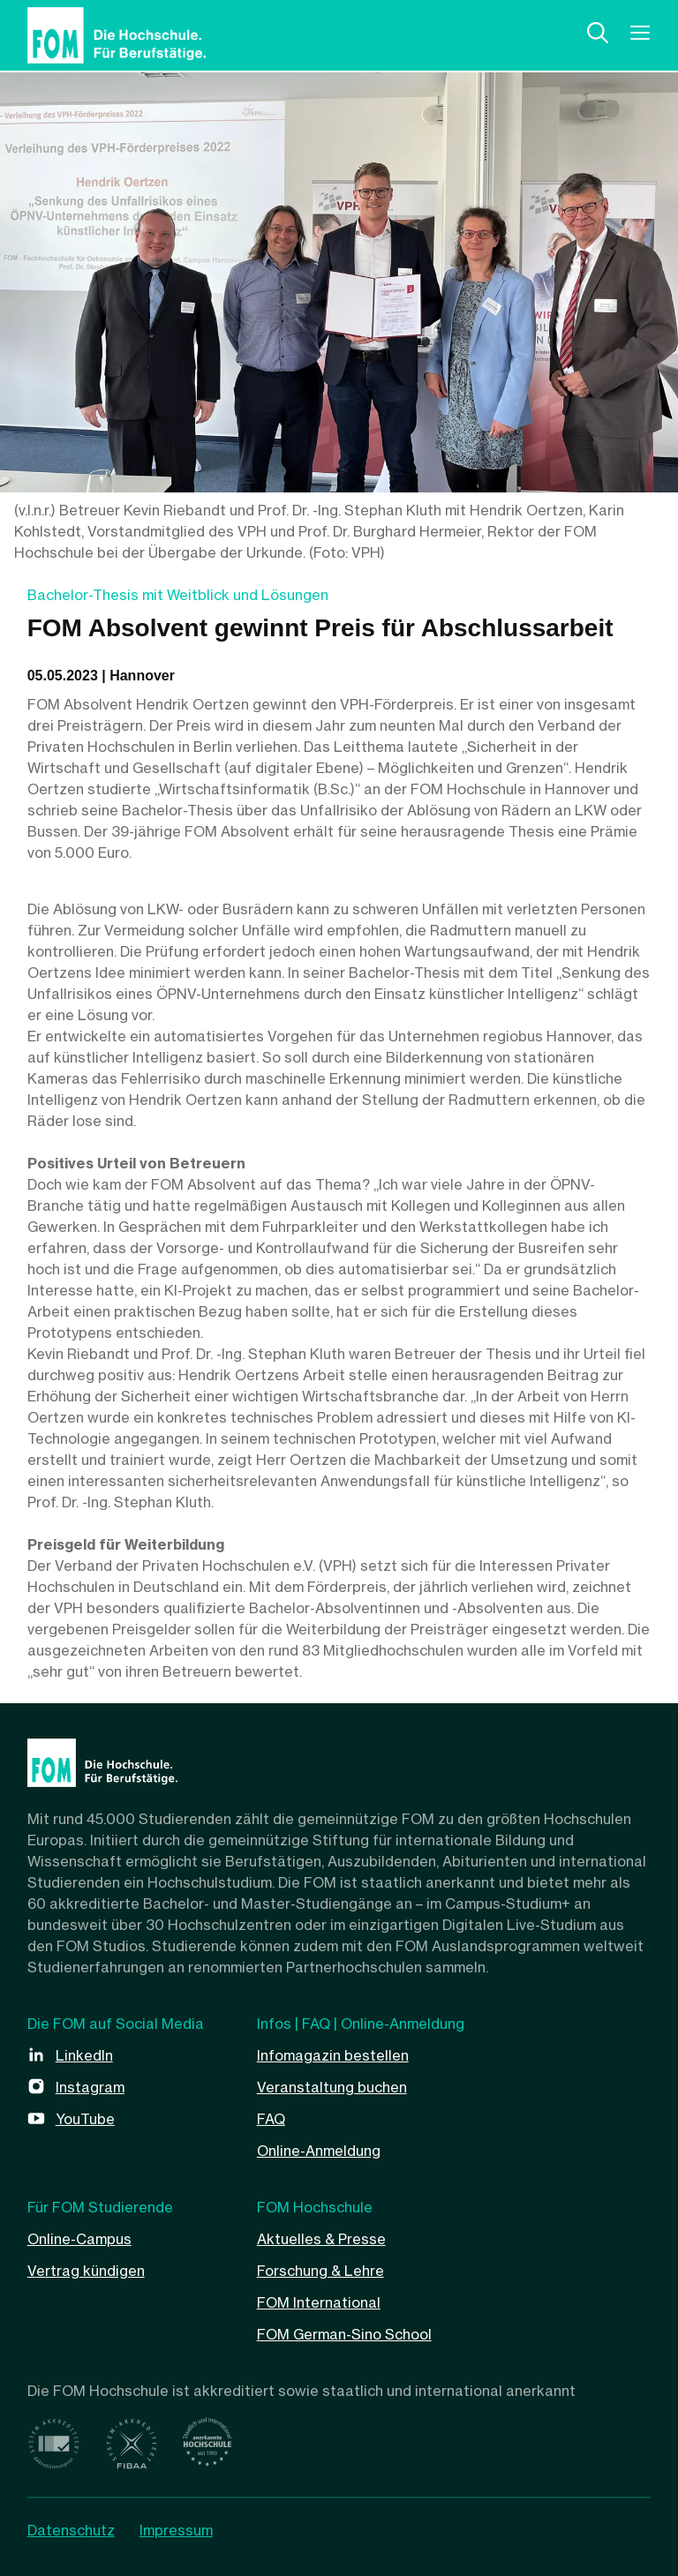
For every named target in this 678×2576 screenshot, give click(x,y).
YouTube (85, 2119)
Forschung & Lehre (320, 2270)
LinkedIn (84, 2055)
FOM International (318, 2302)
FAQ (271, 2119)
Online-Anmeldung (318, 2150)
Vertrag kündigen (86, 2270)
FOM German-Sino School (344, 2334)
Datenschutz (71, 2530)
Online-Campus (79, 2239)
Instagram (90, 2087)
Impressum (176, 2530)
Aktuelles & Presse (321, 2239)
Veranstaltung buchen (332, 2087)
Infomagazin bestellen (333, 2055)
